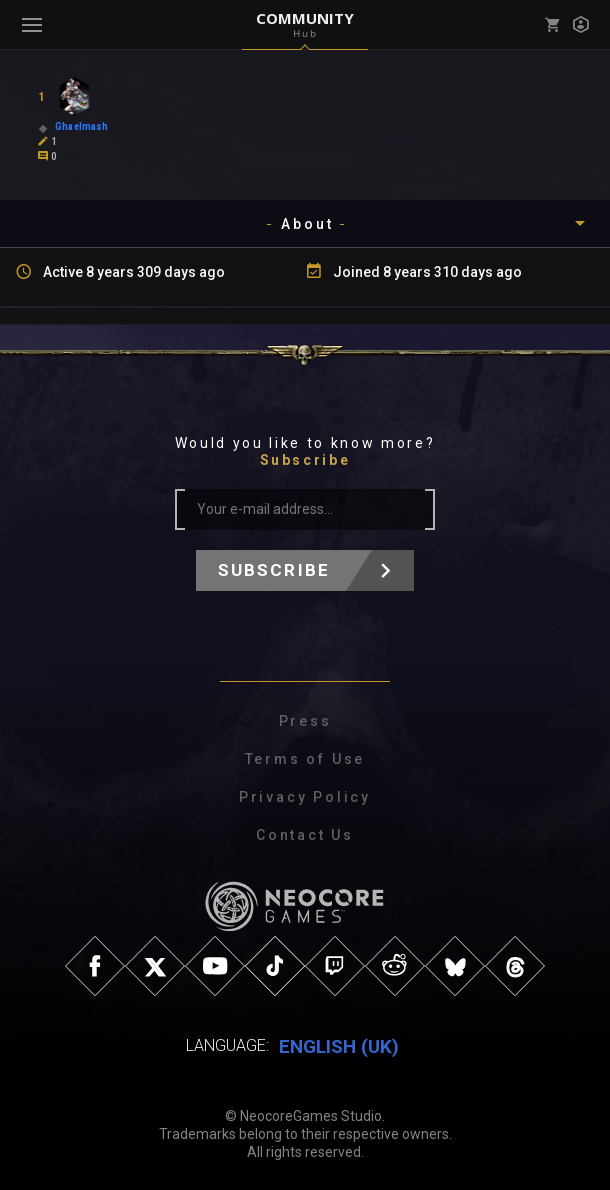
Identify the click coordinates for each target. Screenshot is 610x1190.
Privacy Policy (305, 797)
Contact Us (305, 835)
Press (305, 721)
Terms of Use (305, 759)
